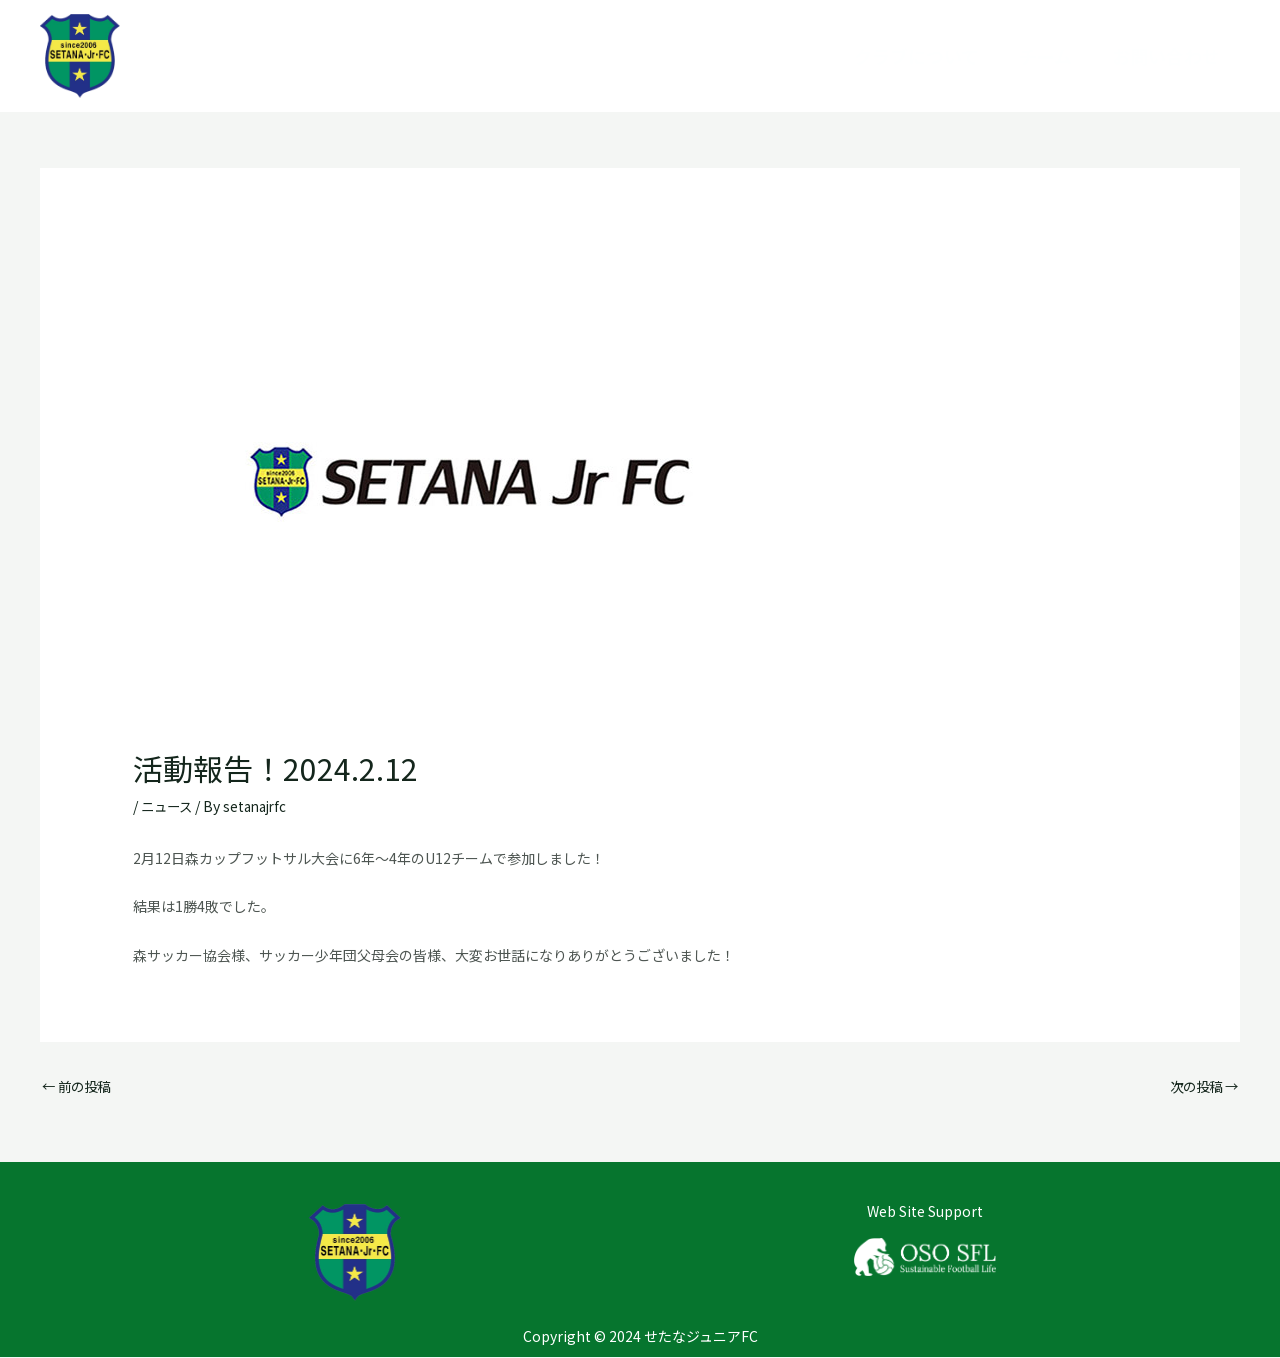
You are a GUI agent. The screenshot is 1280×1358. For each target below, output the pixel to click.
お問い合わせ (1166, 56)
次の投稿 (1201, 1086)
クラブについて (916, 56)
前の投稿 (78, 1086)
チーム (1045, 56)
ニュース (168, 806)
